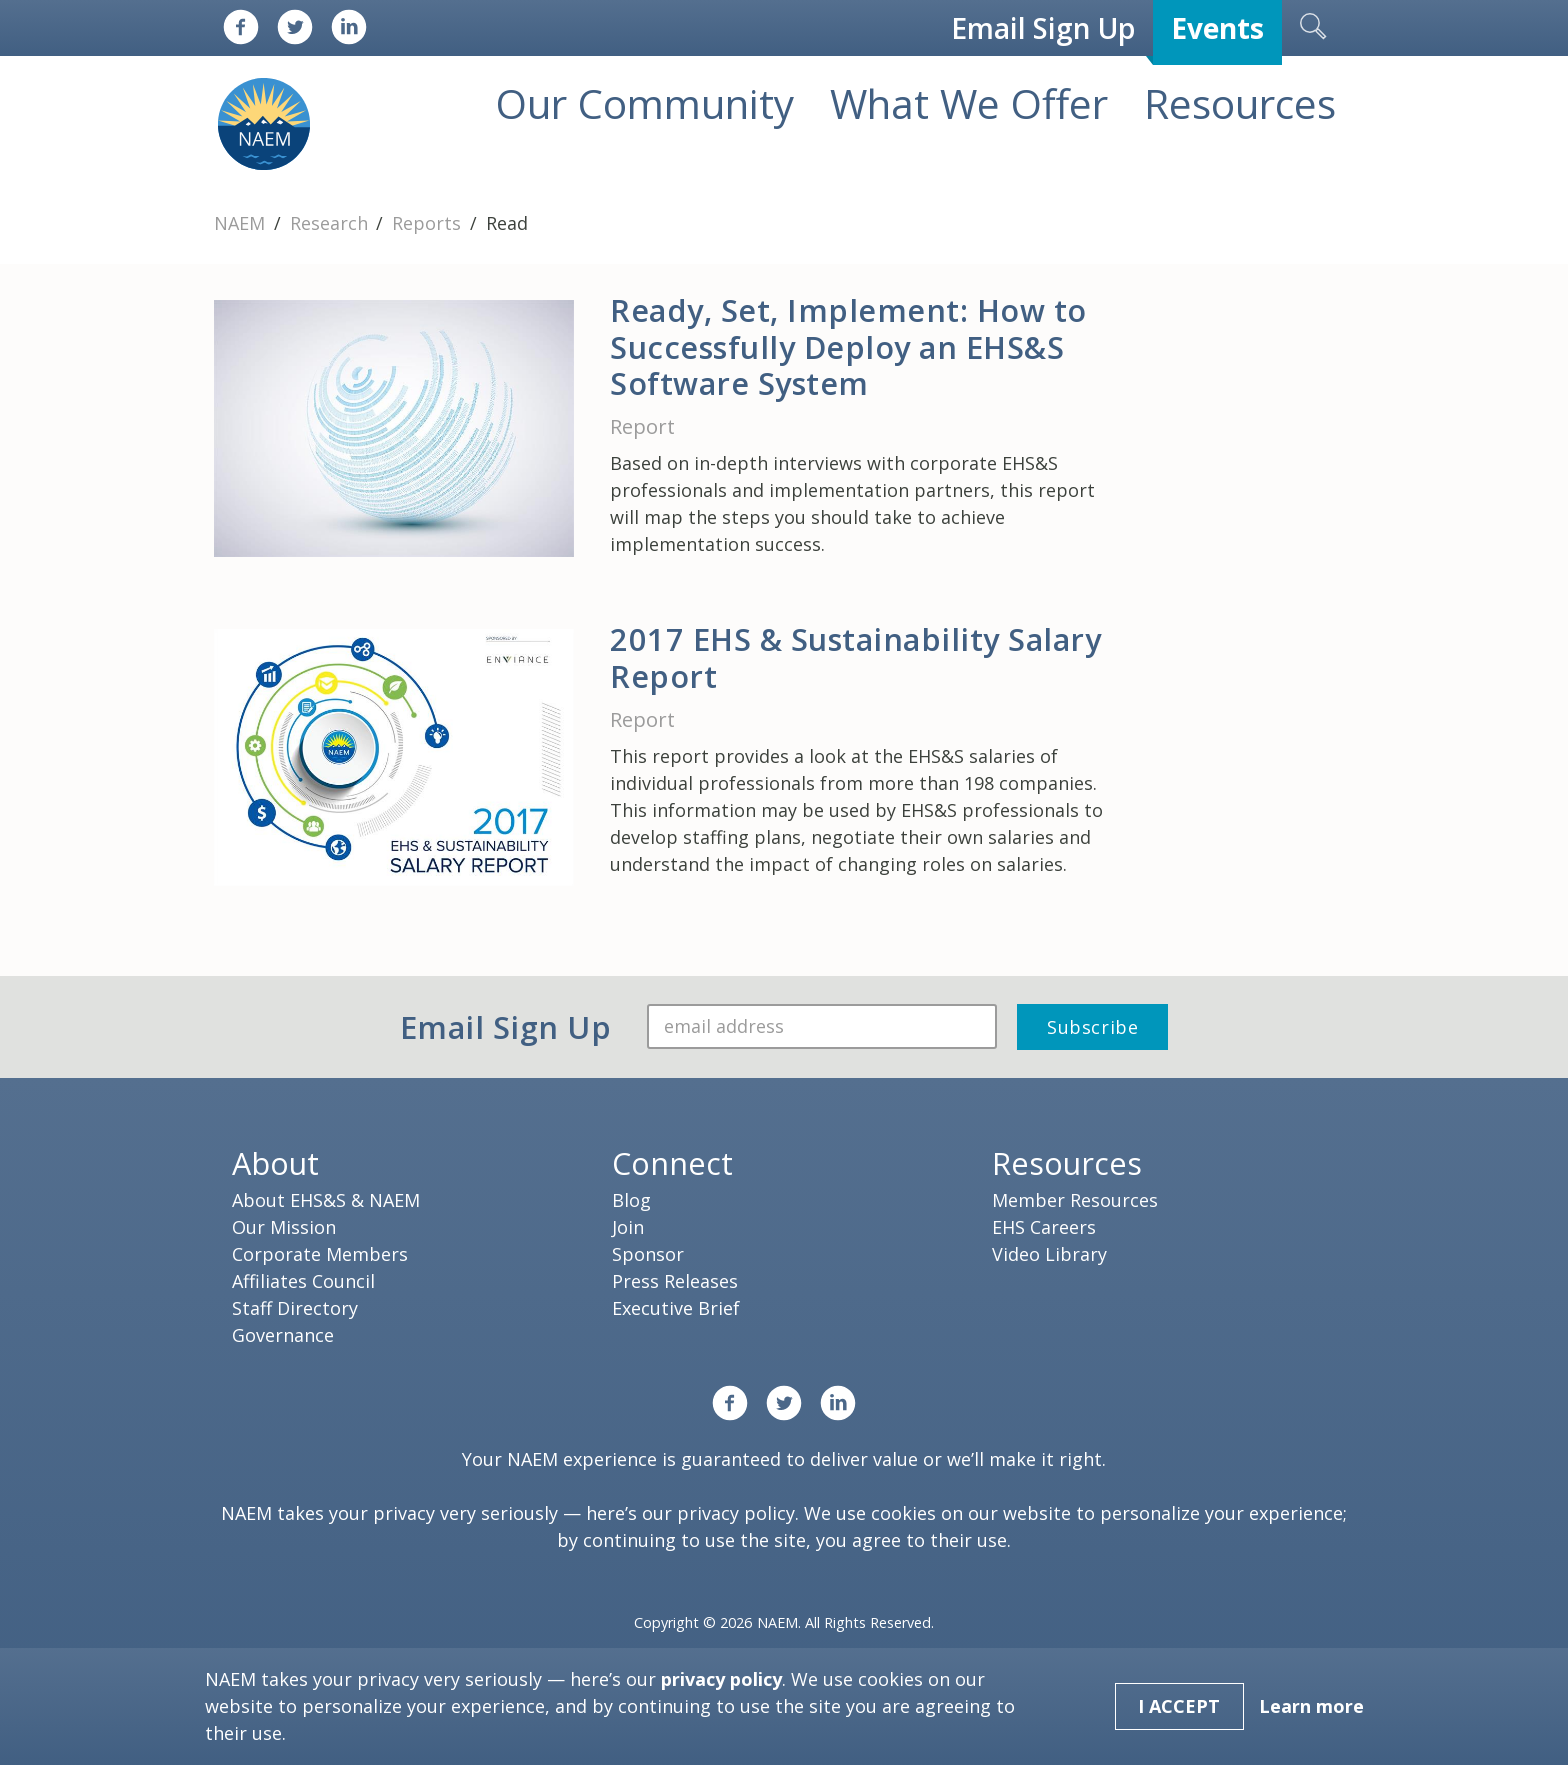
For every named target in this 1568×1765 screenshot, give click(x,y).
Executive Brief (676, 1308)
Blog (631, 1200)
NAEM (242, 223)
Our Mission (284, 1227)
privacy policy (736, 1513)
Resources (1240, 103)
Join (628, 1227)
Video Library (1049, 1254)
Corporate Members (320, 1254)
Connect (672, 1163)
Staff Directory (295, 1308)
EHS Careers (1044, 1227)
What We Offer (969, 103)
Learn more (1311, 1706)
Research (331, 223)
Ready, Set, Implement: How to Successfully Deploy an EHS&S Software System (848, 346)
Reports (429, 223)
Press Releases (675, 1281)
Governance (283, 1335)
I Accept (1179, 1706)
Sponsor (648, 1254)
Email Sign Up (1043, 28)
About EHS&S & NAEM (326, 1200)
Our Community (645, 103)
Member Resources (1075, 1200)
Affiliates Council (303, 1281)
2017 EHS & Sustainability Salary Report (855, 657)
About (275, 1163)
